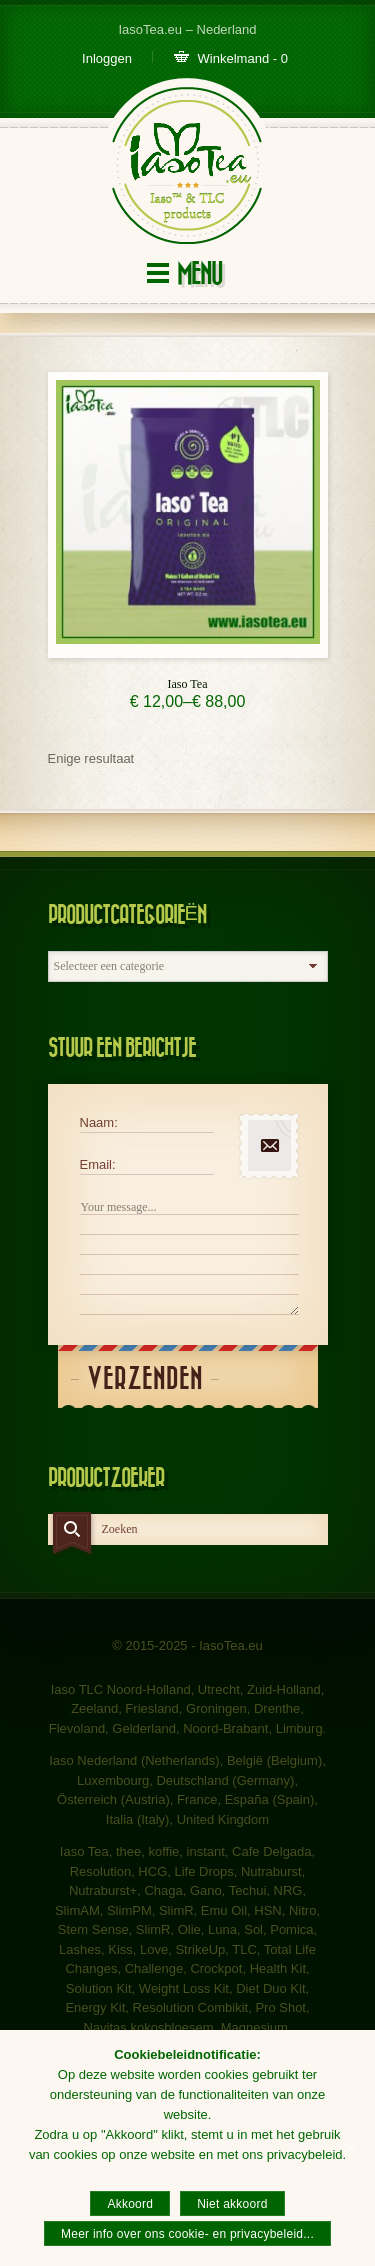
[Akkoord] (350, 2148)
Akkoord (130, 2204)
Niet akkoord (232, 2204)
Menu (199, 274)
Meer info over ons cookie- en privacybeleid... (187, 2234)
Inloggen (107, 58)
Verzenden (145, 1379)
